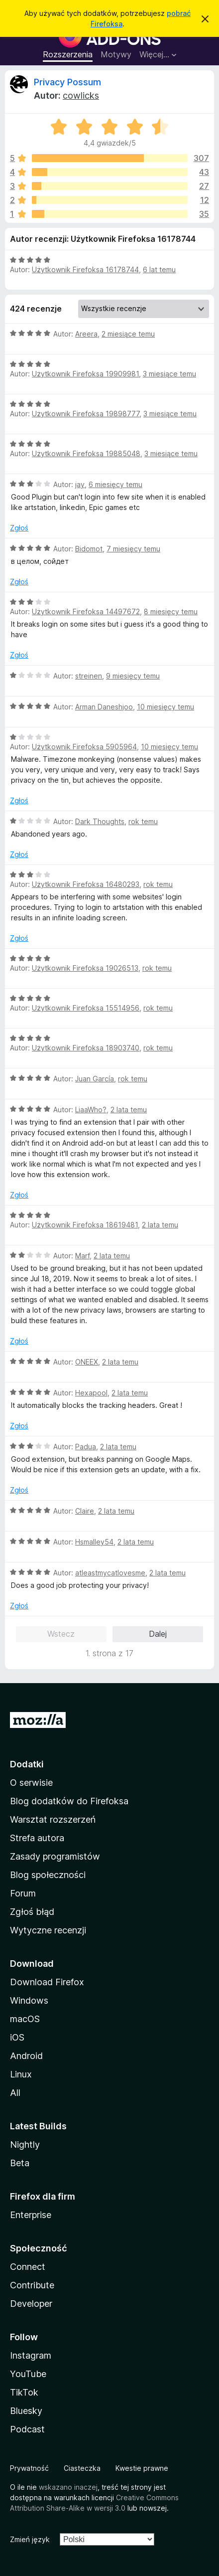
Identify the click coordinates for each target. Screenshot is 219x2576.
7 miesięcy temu (133, 548)
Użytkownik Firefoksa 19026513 (85, 968)
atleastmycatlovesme (110, 1572)
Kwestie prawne (141, 2468)
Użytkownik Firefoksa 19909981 (85, 373)
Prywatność (29, 2468)
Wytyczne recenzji (48, 1930)
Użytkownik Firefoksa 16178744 (85, 269)
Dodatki (27, 1764)
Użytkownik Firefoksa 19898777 (85, 413)
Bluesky (26, 2410)
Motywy (116, 54)
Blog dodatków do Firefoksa (69, 1801)
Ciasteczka (82, 2468)
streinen (88, 676)
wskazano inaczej (68, 2487)
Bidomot (89, 548)
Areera (86, 334)
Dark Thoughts (99, 821)
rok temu (143, 821)
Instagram (30, 2355)
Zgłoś (19, 527)
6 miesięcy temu (115, 484)
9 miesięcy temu (133, 676)
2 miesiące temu (128, 334)
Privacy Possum (67, 82)
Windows (29, 2000)
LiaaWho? (91, 1109)
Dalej (158, 1634)
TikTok (24, 2392)
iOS (17, 2037)
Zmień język (30, 2539)
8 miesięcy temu (171, 611)
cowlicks (81, 95)
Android (26, 2056)
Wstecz (61, 1634)
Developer (31, 2303)
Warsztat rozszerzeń (53, 1819)
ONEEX (86, 1362)
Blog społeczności (48, 1875)
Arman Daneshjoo (104, 706)
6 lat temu (159, 269)
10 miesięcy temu (165, 706)
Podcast (27, 2429)
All (15, 2092)
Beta (19, 2163)
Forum (23, 1893)
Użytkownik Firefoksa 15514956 (85, 1008)
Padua (85, 1446)
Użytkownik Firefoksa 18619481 (85, 1224)
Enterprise (30, 2215)
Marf (82, 1255)
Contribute (32, 2285)
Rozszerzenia (68, 54)
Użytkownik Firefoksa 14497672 (86, 611)
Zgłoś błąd (32, 1911)
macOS (25, 2019)
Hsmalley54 (94, 1542)
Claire (84, 1511)
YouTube (28, 2374)
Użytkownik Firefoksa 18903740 (85, 1047)
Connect (27, 2266)
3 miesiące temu (169, 373)
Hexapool (91, 1392)
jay (80, 484)
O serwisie (31, 1782)
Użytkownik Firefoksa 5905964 (84, 746)
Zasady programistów (55, 1856)
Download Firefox (47, 1982)
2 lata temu (128, 1109)
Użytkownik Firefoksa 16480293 (85, 884)
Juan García (94, 1078)
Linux (21, 2074)
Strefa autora (37, 1838)
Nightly (25, 2144)
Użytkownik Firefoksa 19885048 (86, 453)
